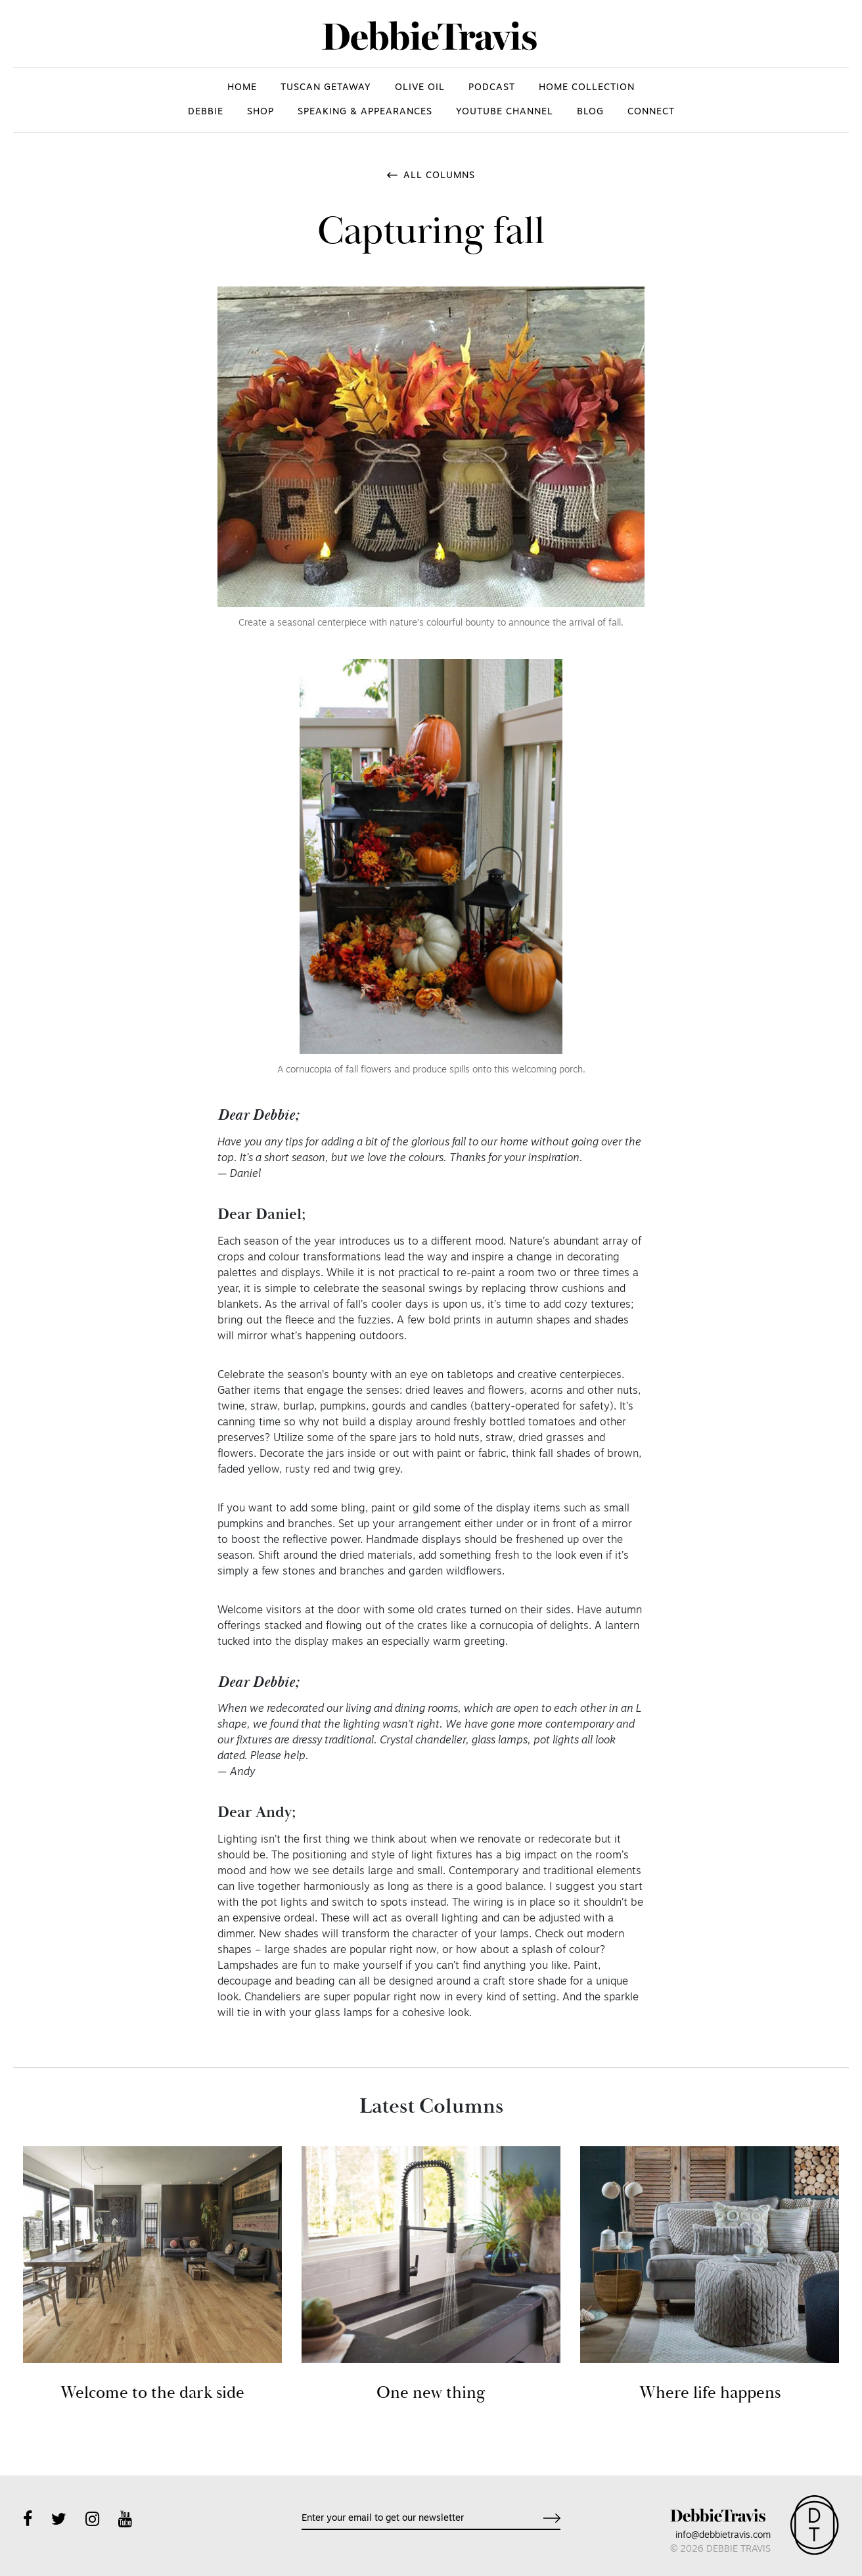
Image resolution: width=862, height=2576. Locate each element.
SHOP (260, 112)
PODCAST (491, 88)
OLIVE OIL (420, 88)
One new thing (431, 2393)
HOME (242, 88)
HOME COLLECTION (587, 88)
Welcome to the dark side (152, 2393)
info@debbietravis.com (723, 2536)
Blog (590, 112)
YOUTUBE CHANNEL (504, 112)
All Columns (439, 176)
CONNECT (651, 112)
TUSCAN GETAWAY (326, 88)
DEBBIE (205, 112)
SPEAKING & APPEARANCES (365, 112)
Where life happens (710, 2393)
